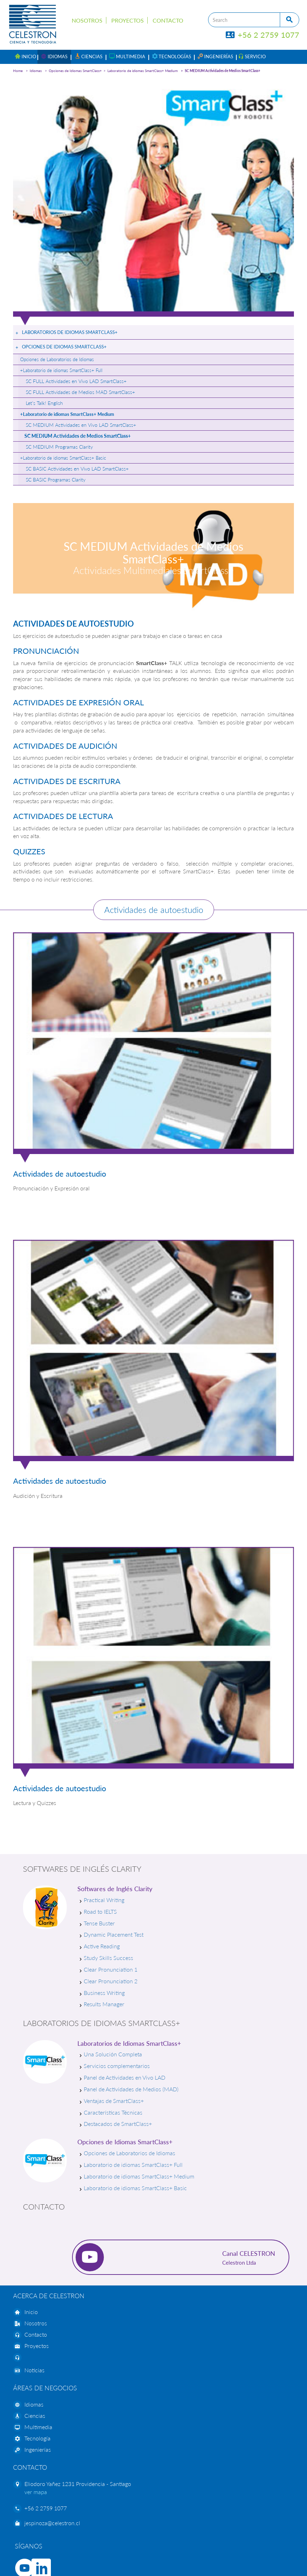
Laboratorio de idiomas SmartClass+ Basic (135, 2187)
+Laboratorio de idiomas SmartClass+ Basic (63, 458)
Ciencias (34, 2415)
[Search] (244, 19)
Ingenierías (37, 2449)
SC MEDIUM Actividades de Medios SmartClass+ (222, 70)
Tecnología (37, 2438)
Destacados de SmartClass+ (118, 2123)
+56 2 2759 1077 (263, 35)
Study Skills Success (108, 1957)
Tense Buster (99, 1923)
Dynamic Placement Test (113, 1934)
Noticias (34, 2370)
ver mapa (35, 2491)
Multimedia (38, 2426)
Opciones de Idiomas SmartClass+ (75, 70)
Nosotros (87, 20)
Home (18, 70)
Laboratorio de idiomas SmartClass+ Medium (142, 70)
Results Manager (104, 2004)
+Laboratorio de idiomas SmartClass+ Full (61, 370)
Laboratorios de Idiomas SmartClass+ (70, 332)
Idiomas (36, 70)
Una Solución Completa (113, 2054)
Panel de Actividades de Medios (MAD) (131, 2089)
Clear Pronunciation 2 (110, 1981)
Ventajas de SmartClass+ (114, 2100)
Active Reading (102, 1946)
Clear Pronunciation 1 (110, 1969)
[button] (54, 57)
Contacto (168, 20)
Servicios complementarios (117, 2065)
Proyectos (127, 20)
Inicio (31, 2311)
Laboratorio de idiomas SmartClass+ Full (133, 2164)
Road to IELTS (100, 1911)
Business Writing (104, 1992)
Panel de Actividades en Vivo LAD (124, 2077)
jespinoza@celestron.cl (52, 2523)
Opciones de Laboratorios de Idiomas (57, 359)
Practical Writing (104, 1899)
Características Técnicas (113, 2112)
